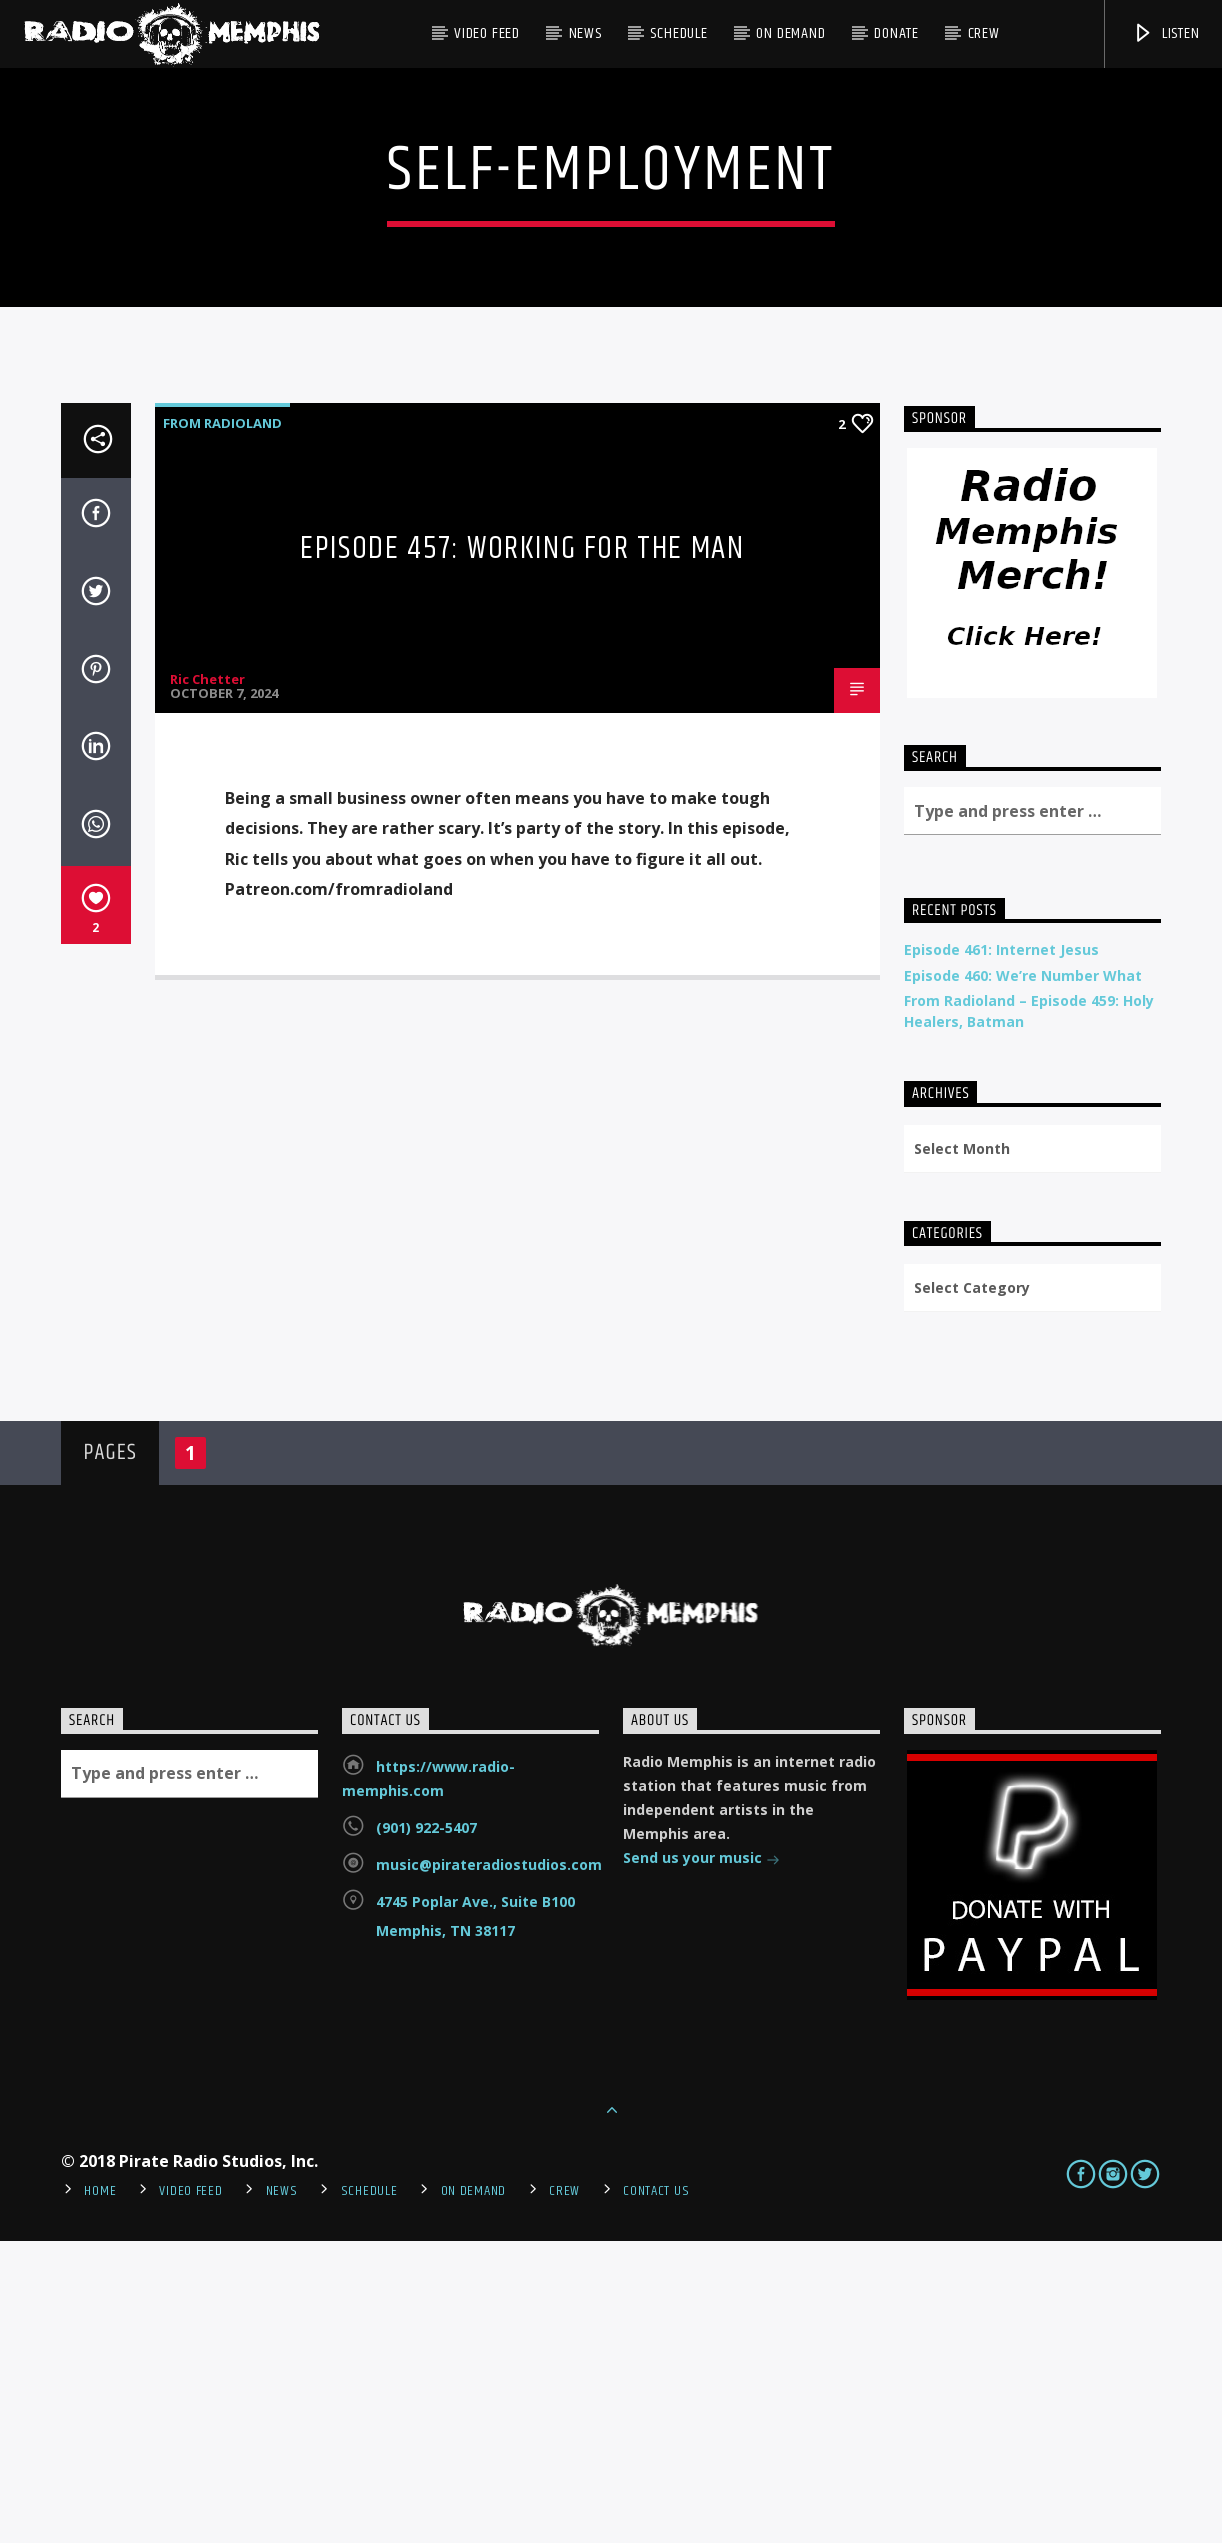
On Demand (790, 33)
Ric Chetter (207, 981)
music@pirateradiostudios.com (489, 2166)
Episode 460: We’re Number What (1023, 1277)
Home (100, 2493)
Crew (984, 33)
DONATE (896, 33)
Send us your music (701, 2161)
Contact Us (656, 2493)
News (585, 33)
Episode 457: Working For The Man (522, 850)
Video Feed (487, 33)
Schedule (678, 33)
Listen (1166, 33)
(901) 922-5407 (426, 2129)
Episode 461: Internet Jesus (1001, 1251)
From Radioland (222, 725)
